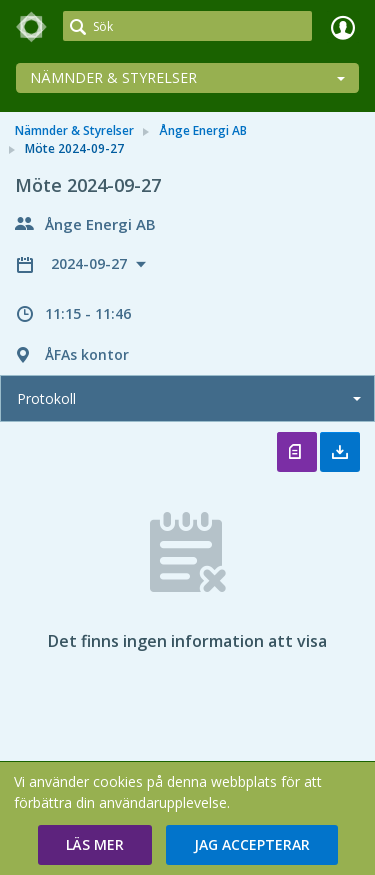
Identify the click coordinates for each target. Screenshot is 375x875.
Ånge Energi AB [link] (203, 130)
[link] (32, 27)
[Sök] (187, 26)
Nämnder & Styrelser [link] (74, 130)
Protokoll (46, 398)
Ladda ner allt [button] (340, 452)
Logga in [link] (343, 27)
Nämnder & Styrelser (113, 77)
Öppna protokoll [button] (297, 452)
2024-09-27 (91, 263)
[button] (95, 845)
